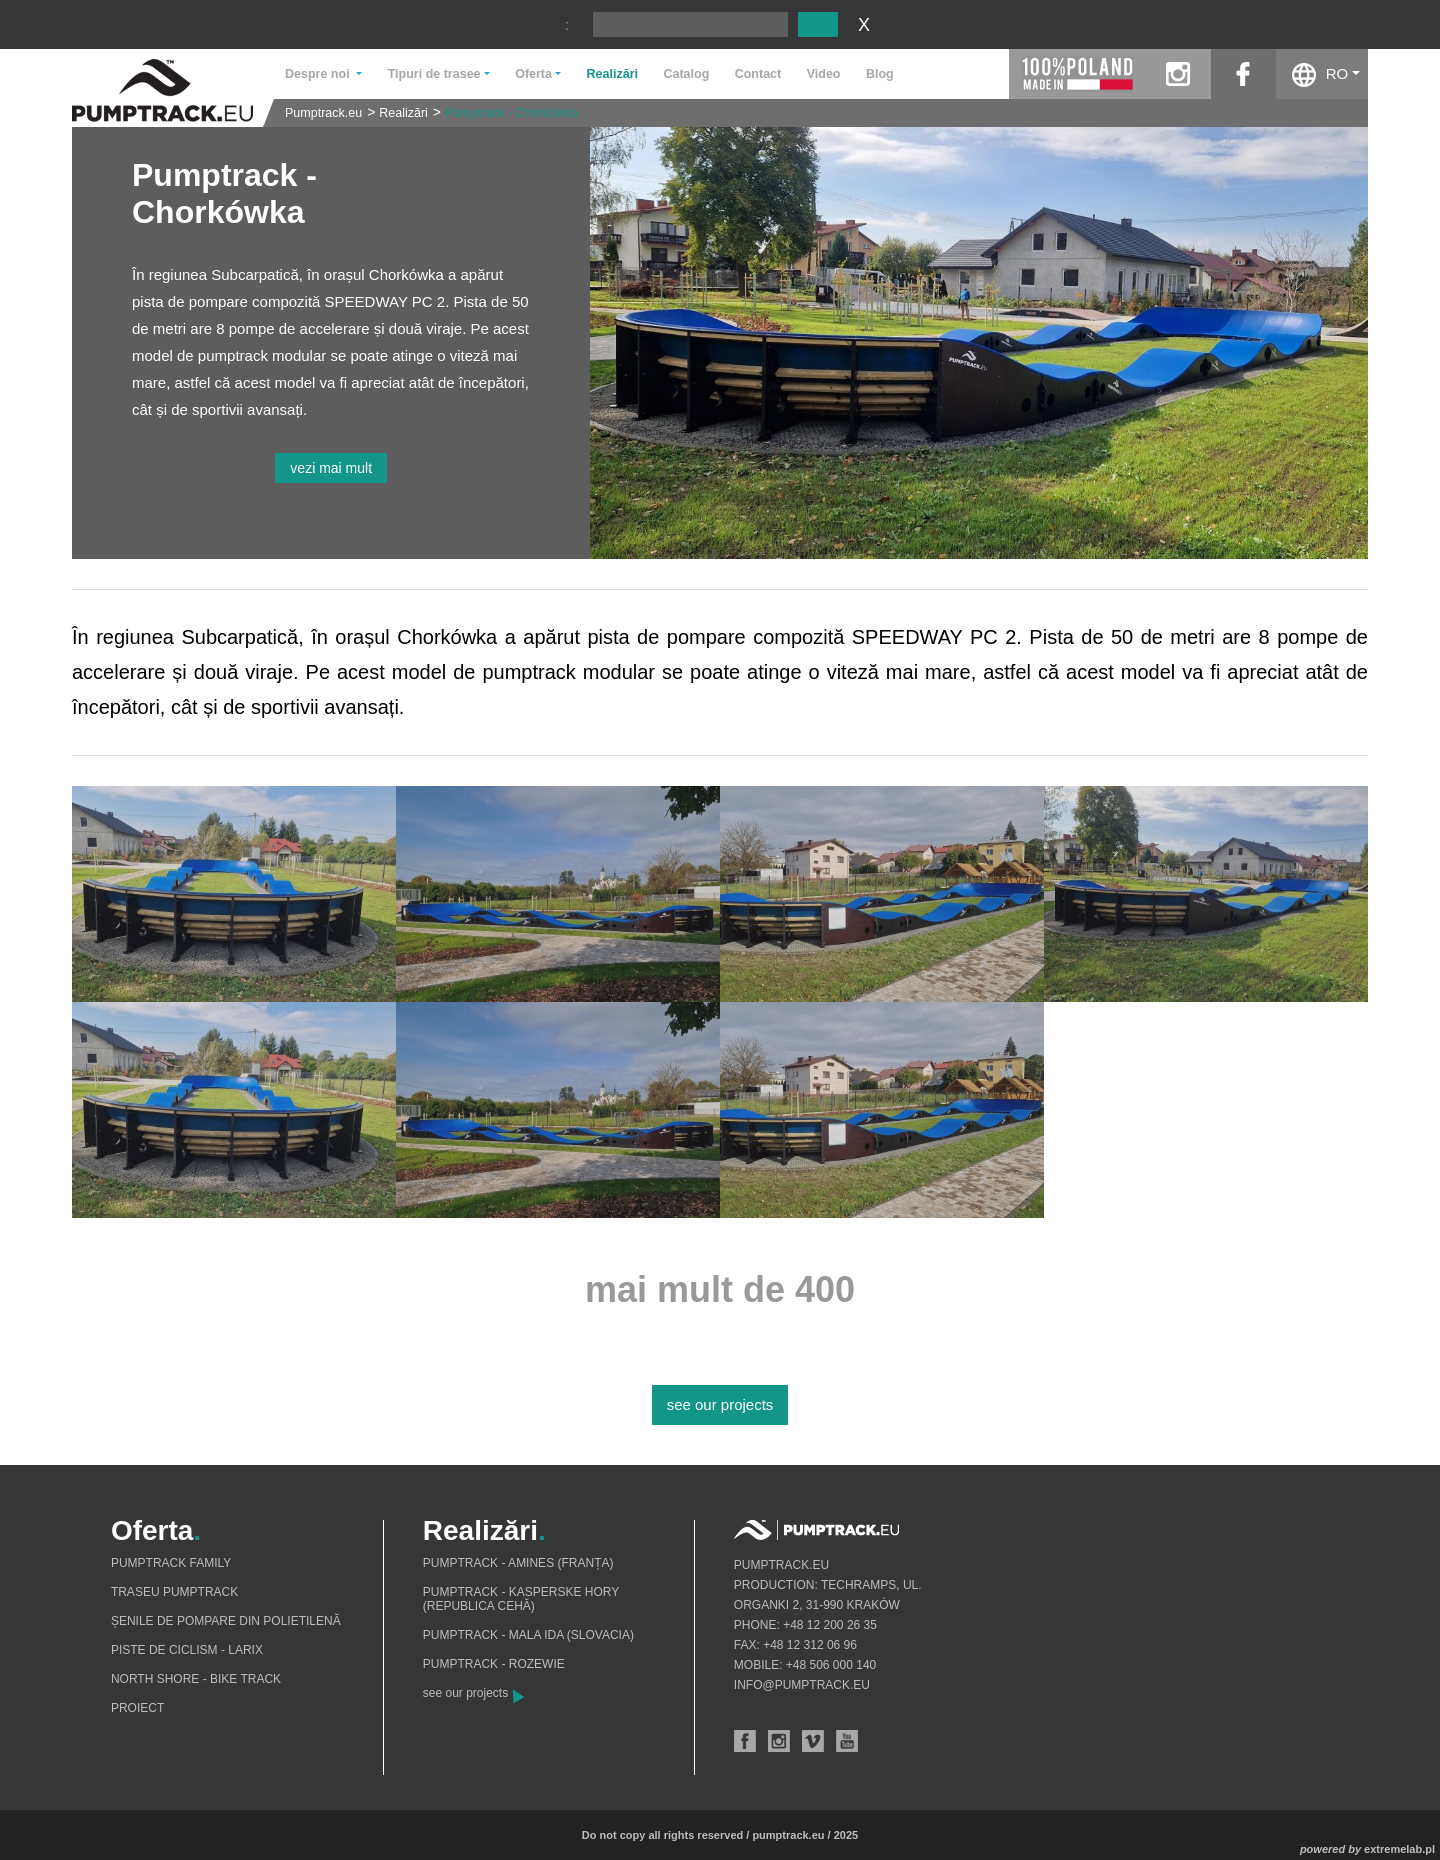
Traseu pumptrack (174, 1592)
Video (824, 74)
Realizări (612, 74)
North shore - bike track (196, 1679)
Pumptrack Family (171, 1563)
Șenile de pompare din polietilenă (226, 1621)
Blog (880, 74)
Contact (758, 74)
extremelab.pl (1399, 1849)
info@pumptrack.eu (802, 1685)
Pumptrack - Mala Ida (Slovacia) (528, 1635)
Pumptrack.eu (323, 113)
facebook (1243, 74)
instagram (1178, 74)
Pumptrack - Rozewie (494, 1664)
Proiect (137, 1708)
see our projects (720, 1404)
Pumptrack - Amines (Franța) (518, 1563)
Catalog (686, 74)
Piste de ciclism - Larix (187, 1650)
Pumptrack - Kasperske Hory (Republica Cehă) (521, 1599)
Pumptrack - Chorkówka (511, 113)
